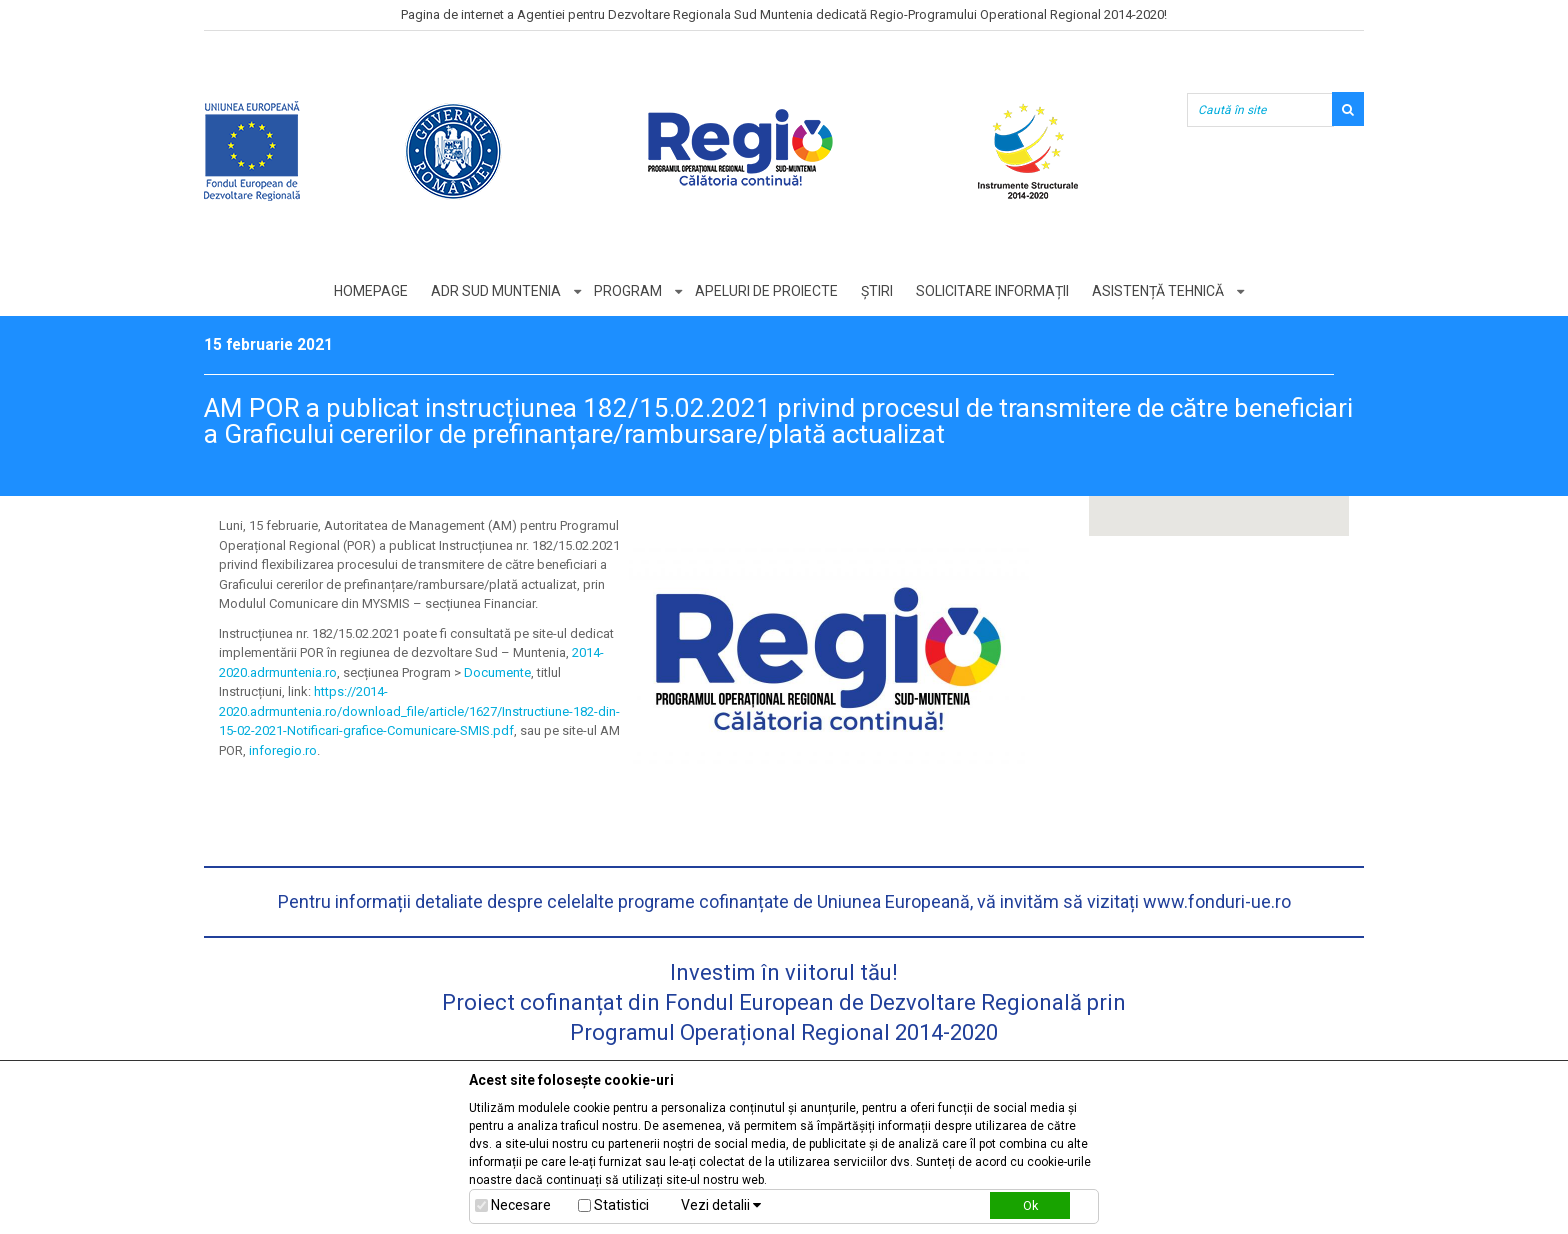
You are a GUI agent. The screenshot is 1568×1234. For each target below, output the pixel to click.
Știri (877, 291)
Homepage (371, 291)
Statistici (621, 1205)
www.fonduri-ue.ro (1217, 901)
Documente (497, 672)
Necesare (521, 1205)
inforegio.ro (283, 750)
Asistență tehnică (1158, 291)
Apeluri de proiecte (766, 291)
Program (628, 291)
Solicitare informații (992, 291)
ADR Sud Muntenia (496, 291)
